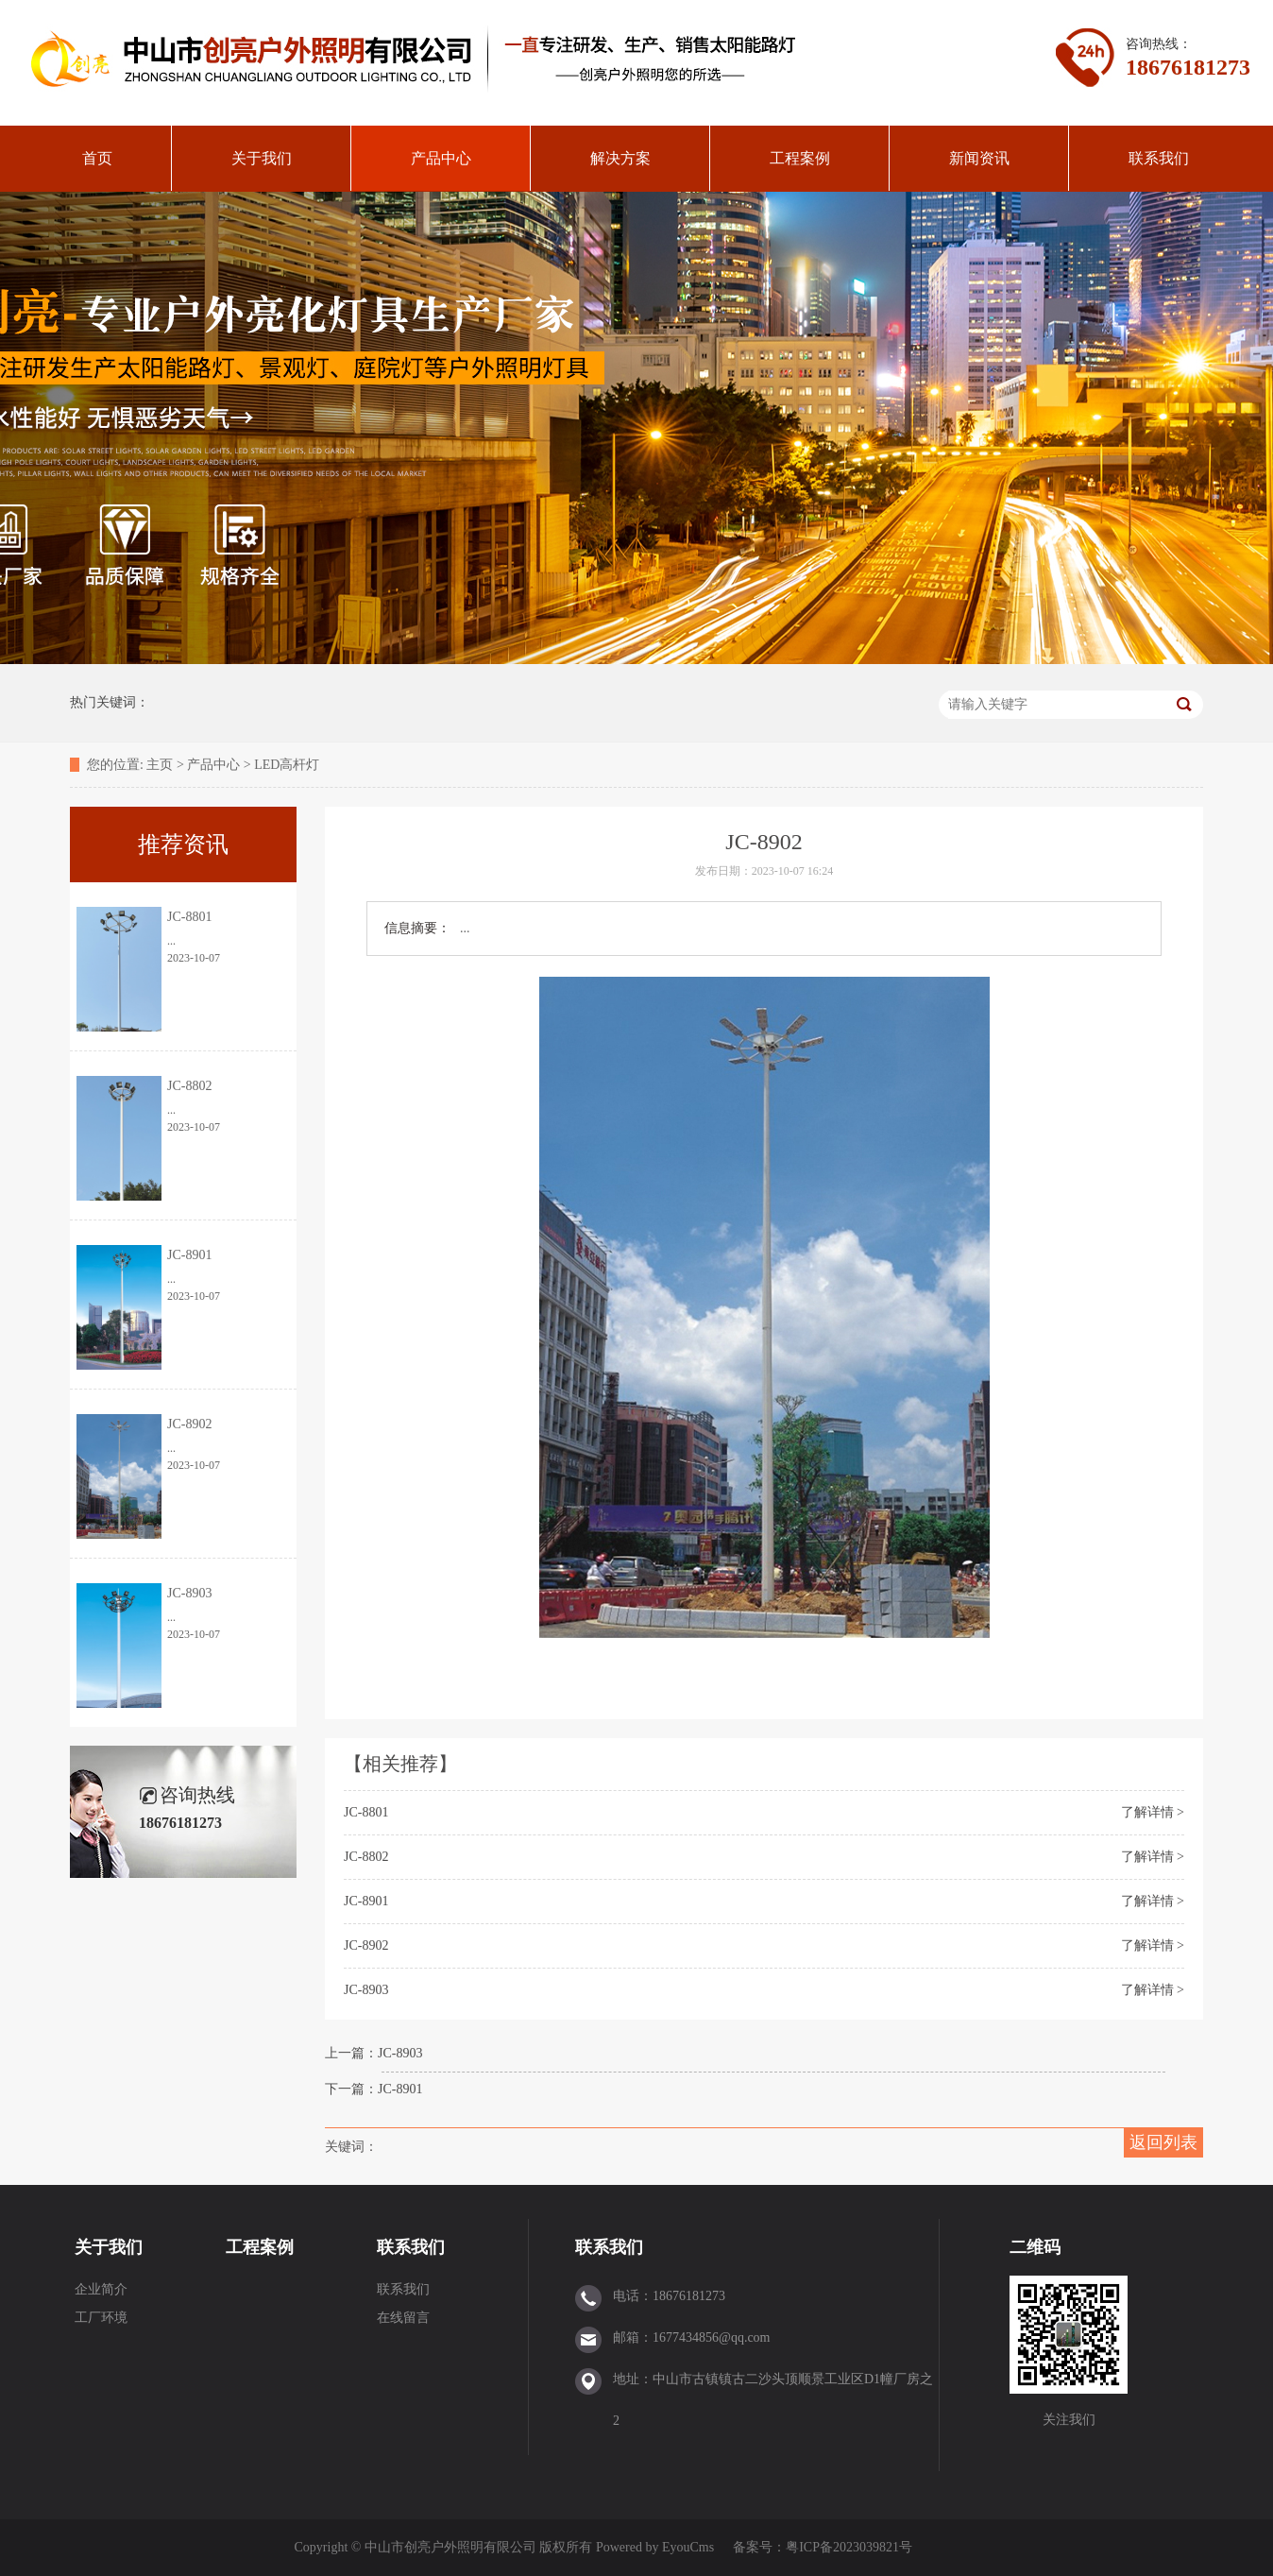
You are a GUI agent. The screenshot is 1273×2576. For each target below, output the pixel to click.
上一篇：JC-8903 (373, 2053)
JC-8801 (366, 1812)
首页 (97, 158)
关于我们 (261, 158)
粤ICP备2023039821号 (849, 2547)
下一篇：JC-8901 (373, 2089)
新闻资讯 (979, 158)
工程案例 (800, 158)
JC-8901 (366, 1901)
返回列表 (1163, 2142)
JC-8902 (366, 1945)
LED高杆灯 (286, 765)
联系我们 (1159, 158)
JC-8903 (366, 1990)
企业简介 (101, 2289)
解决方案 (620, 158)
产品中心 (441, 158)
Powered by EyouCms (653, 2547)
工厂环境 (101, 2318)
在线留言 (403, 2318)
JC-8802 (366, 1857)
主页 (159, 765)
